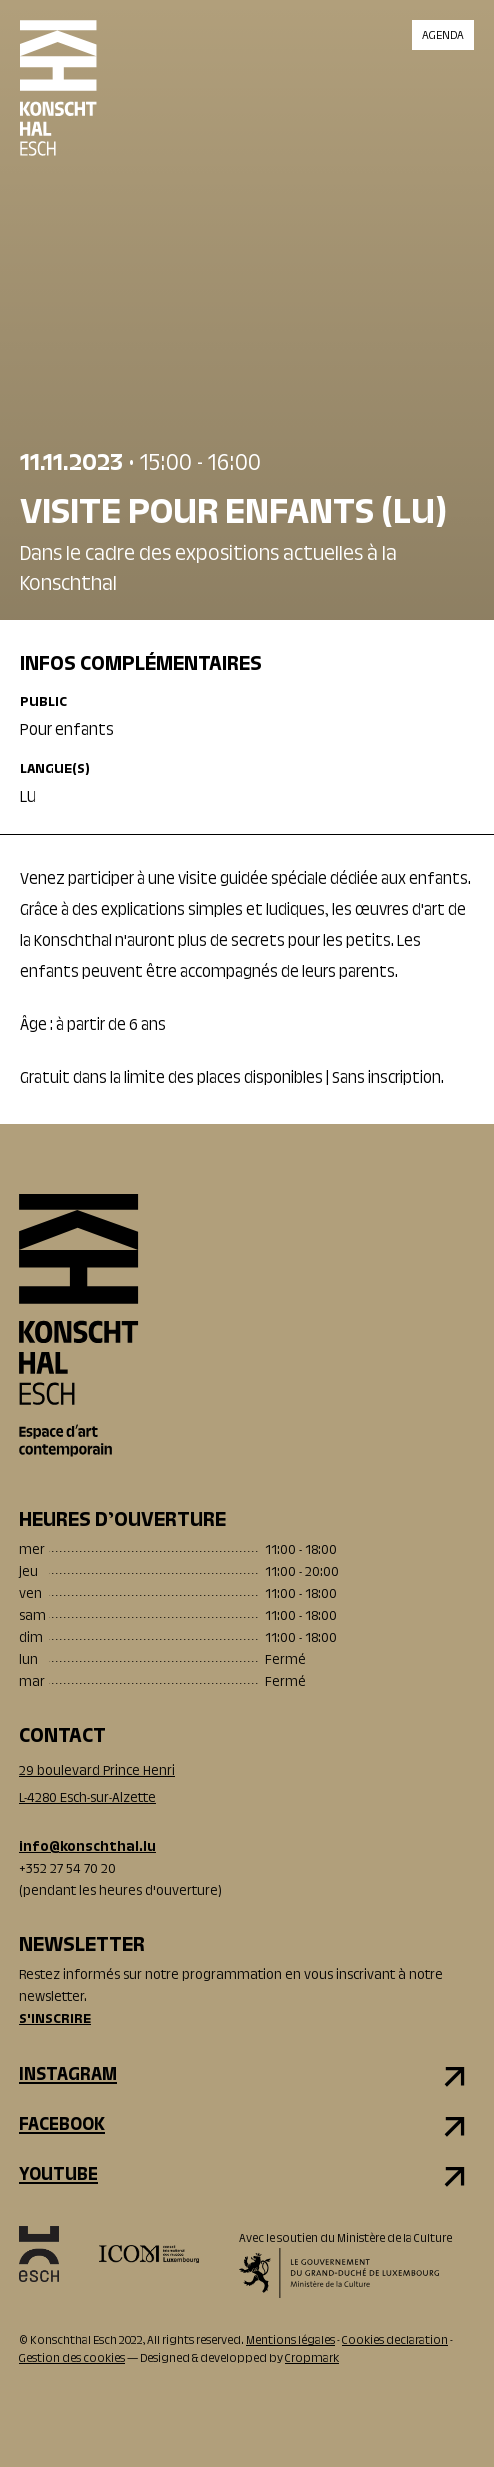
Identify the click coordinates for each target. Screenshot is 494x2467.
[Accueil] (58, 105)
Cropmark (312, 2359)
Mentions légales (290, 2341)
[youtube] (247, 2176)
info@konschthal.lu (87, 1848)
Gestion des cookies (72, 2359)
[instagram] (247, 2076)
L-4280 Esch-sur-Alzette (87, 1799)
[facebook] (247, 2126)
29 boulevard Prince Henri (97, 1772)
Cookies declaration (395, 2341)
